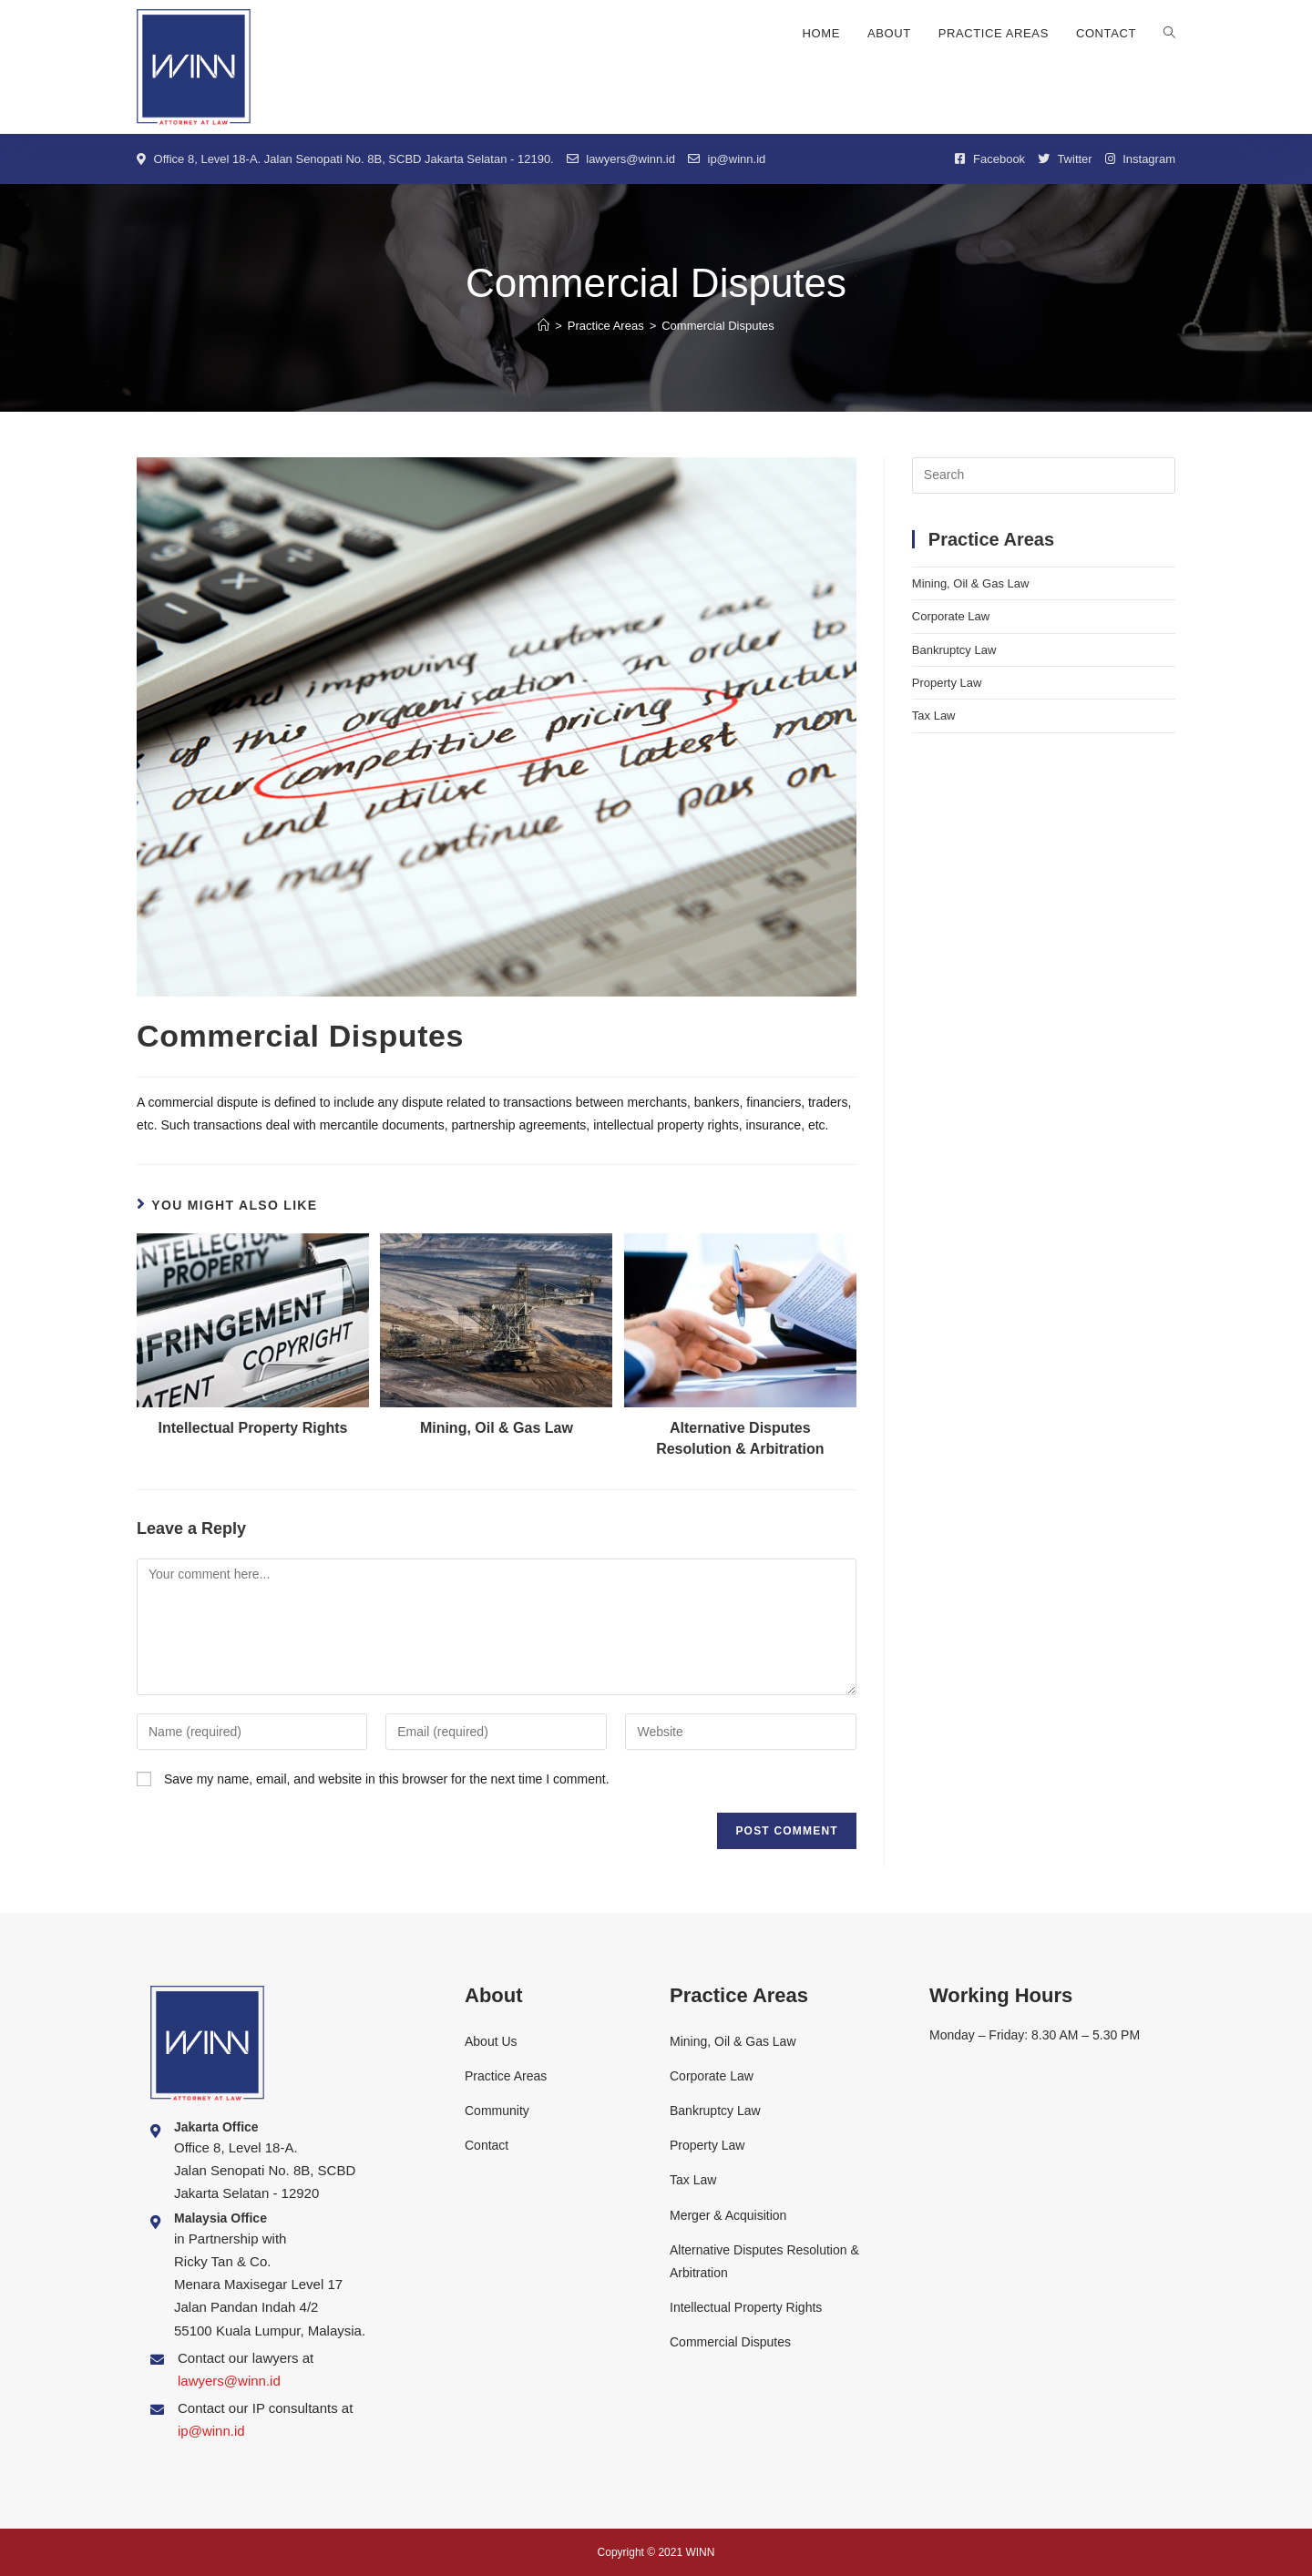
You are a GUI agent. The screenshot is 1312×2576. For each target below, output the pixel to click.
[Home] (543, 325)
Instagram (1140, 159)
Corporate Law (950, 616)
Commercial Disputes (730, 2342)
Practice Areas (506, 2076)
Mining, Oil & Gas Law (496, 1428)
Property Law (947, 683)
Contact (486, 2145)
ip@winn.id (726, 159)
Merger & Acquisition (728, 2215)
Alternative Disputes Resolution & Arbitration (740, 1438)
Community (497, 2110)
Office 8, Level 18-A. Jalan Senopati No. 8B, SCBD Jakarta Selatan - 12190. (345, 159)
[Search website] (1169, 33)
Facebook (990, 159)
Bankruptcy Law (954, 650)
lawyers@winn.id (621, 159)
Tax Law (934, 715)
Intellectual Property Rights (252, 1428)
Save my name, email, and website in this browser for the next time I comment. (387, 1779)
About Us (491, 2041)
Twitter (1065, 159)
